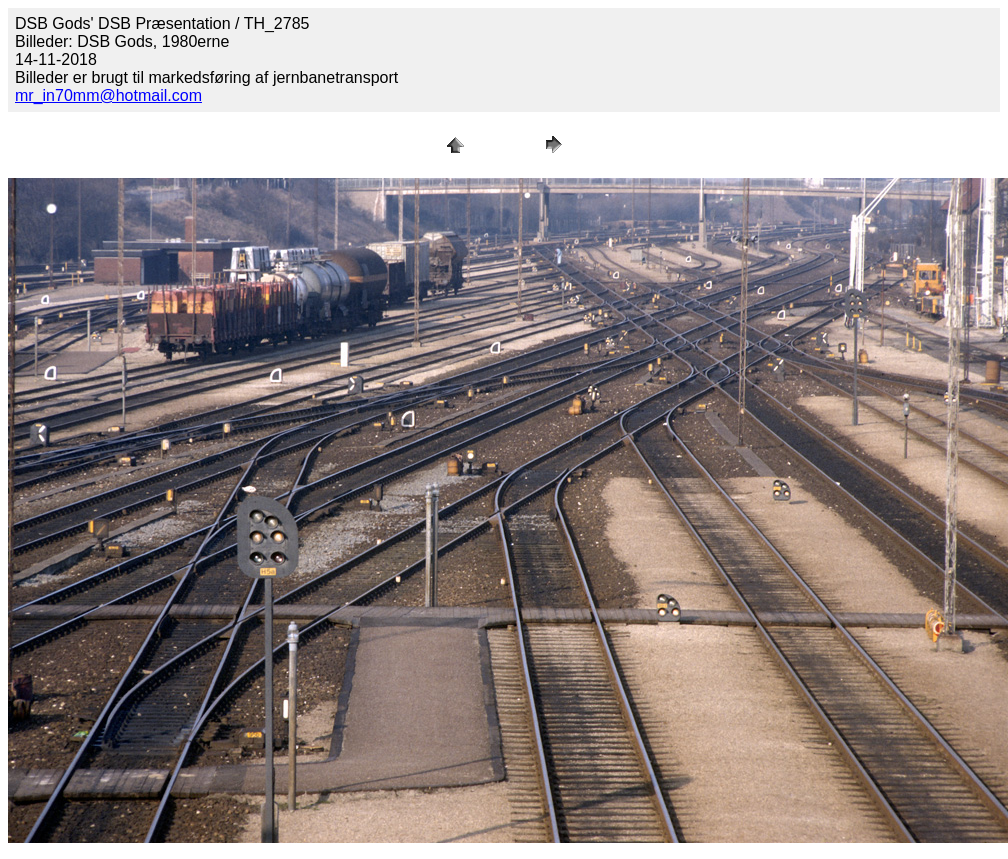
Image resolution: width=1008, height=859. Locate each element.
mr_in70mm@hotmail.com (108, 95)
